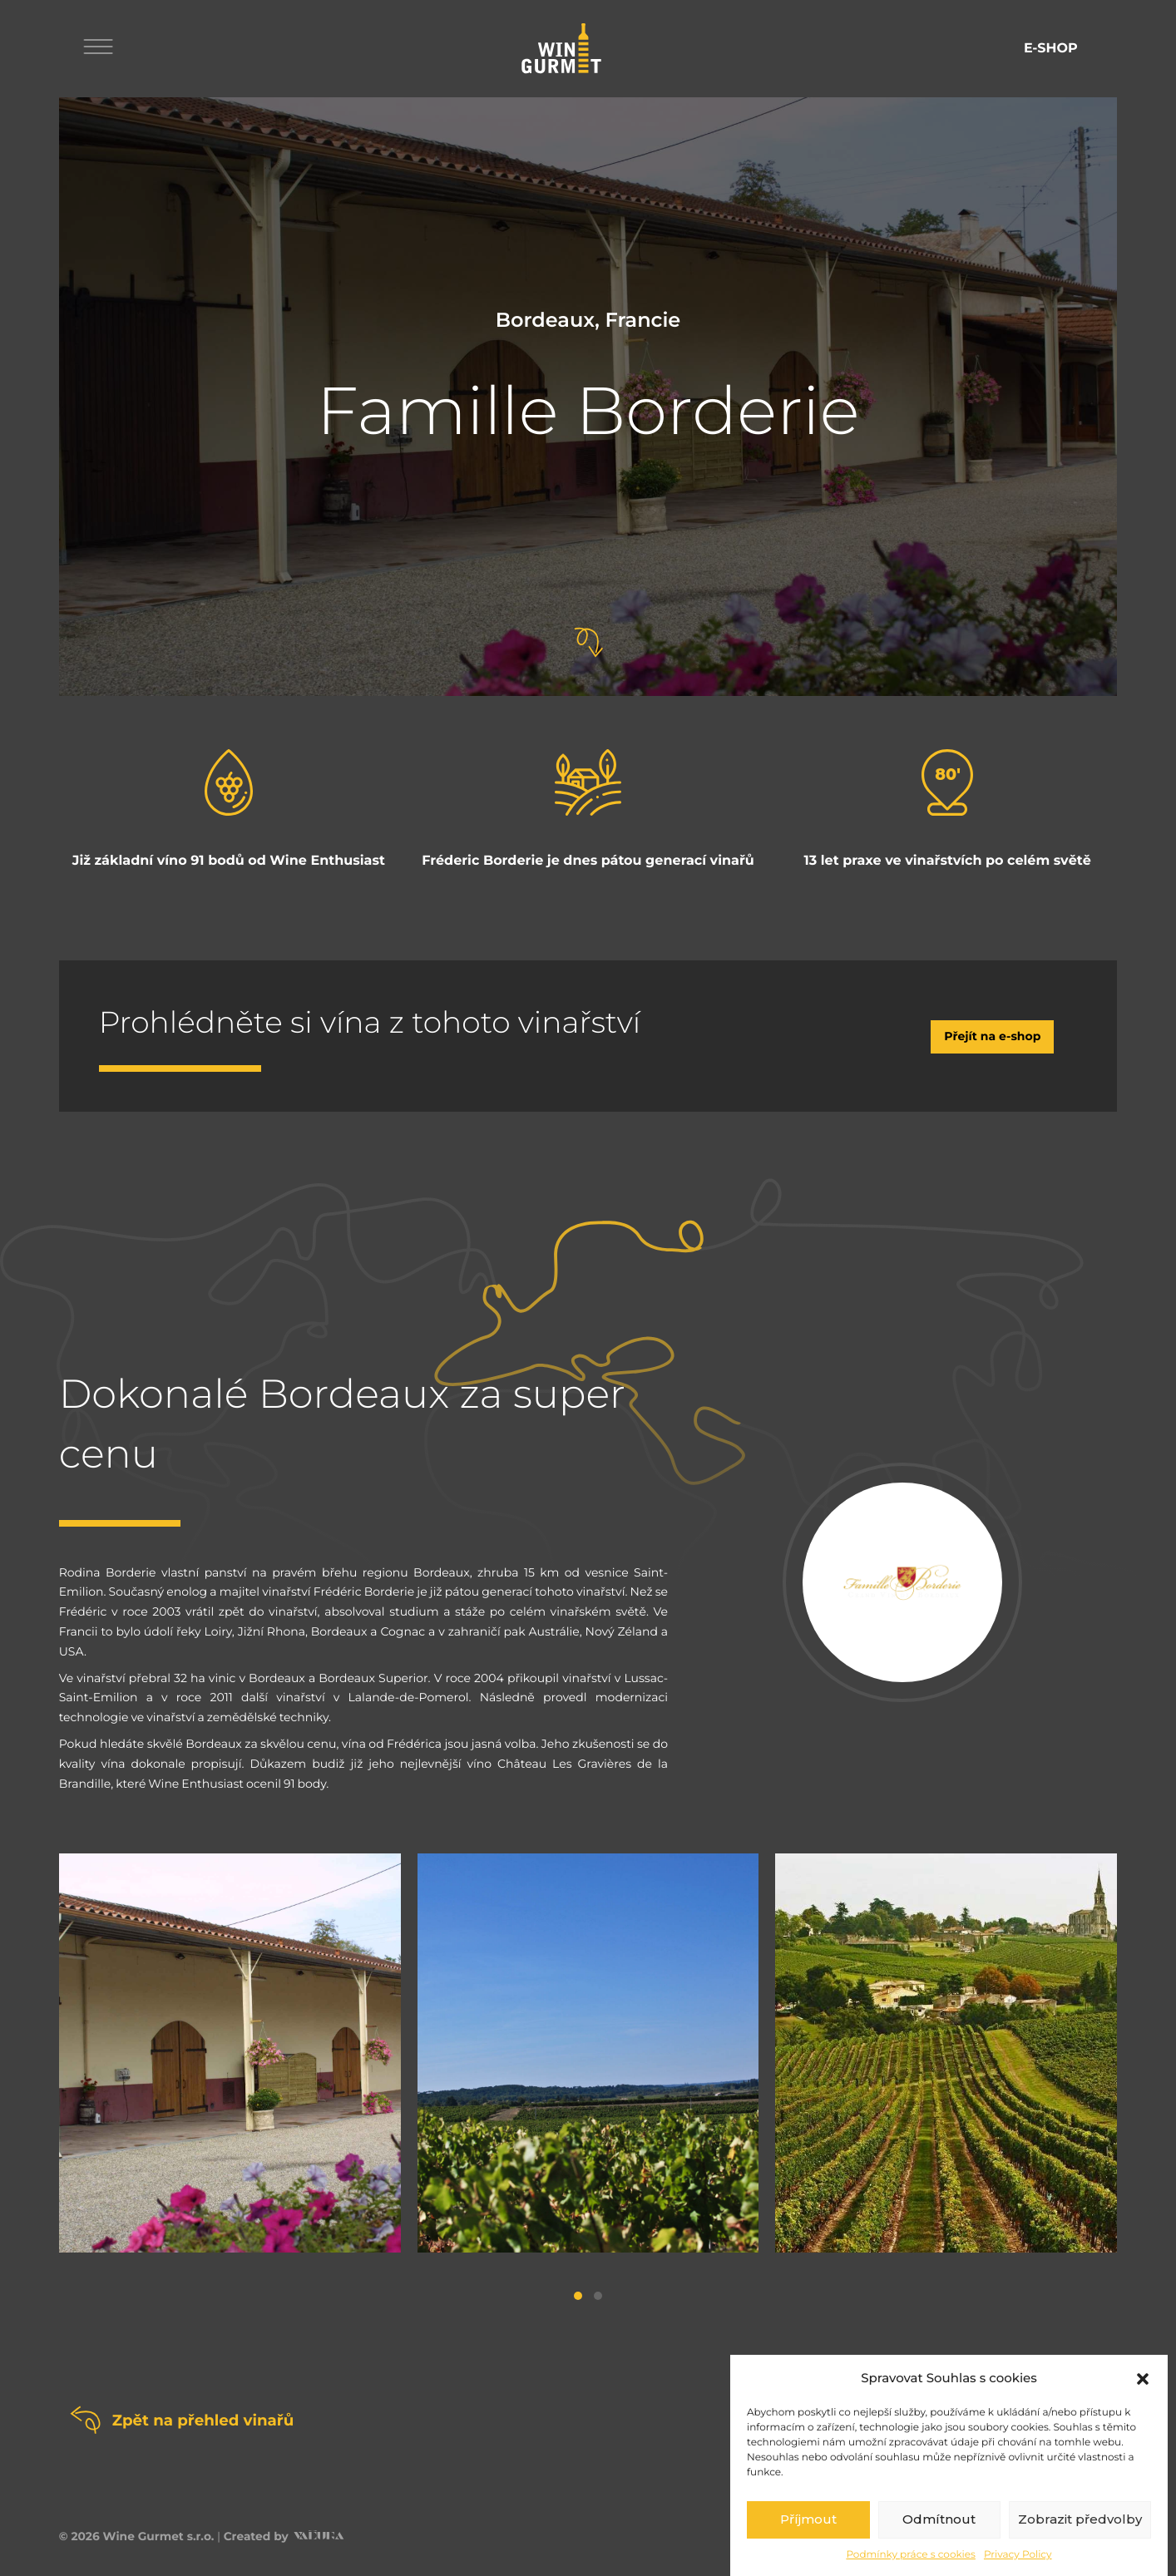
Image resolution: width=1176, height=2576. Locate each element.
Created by (287, 2546)
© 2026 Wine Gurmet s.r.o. (138, 2546)
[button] (1142, 2378)
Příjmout (808, 2519)
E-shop (1051, 53)
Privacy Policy (1018, 2555)
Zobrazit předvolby (1080, 2519)
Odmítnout (939, 2519)
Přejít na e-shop (992, 1045)
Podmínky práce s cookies (911, 2555)
